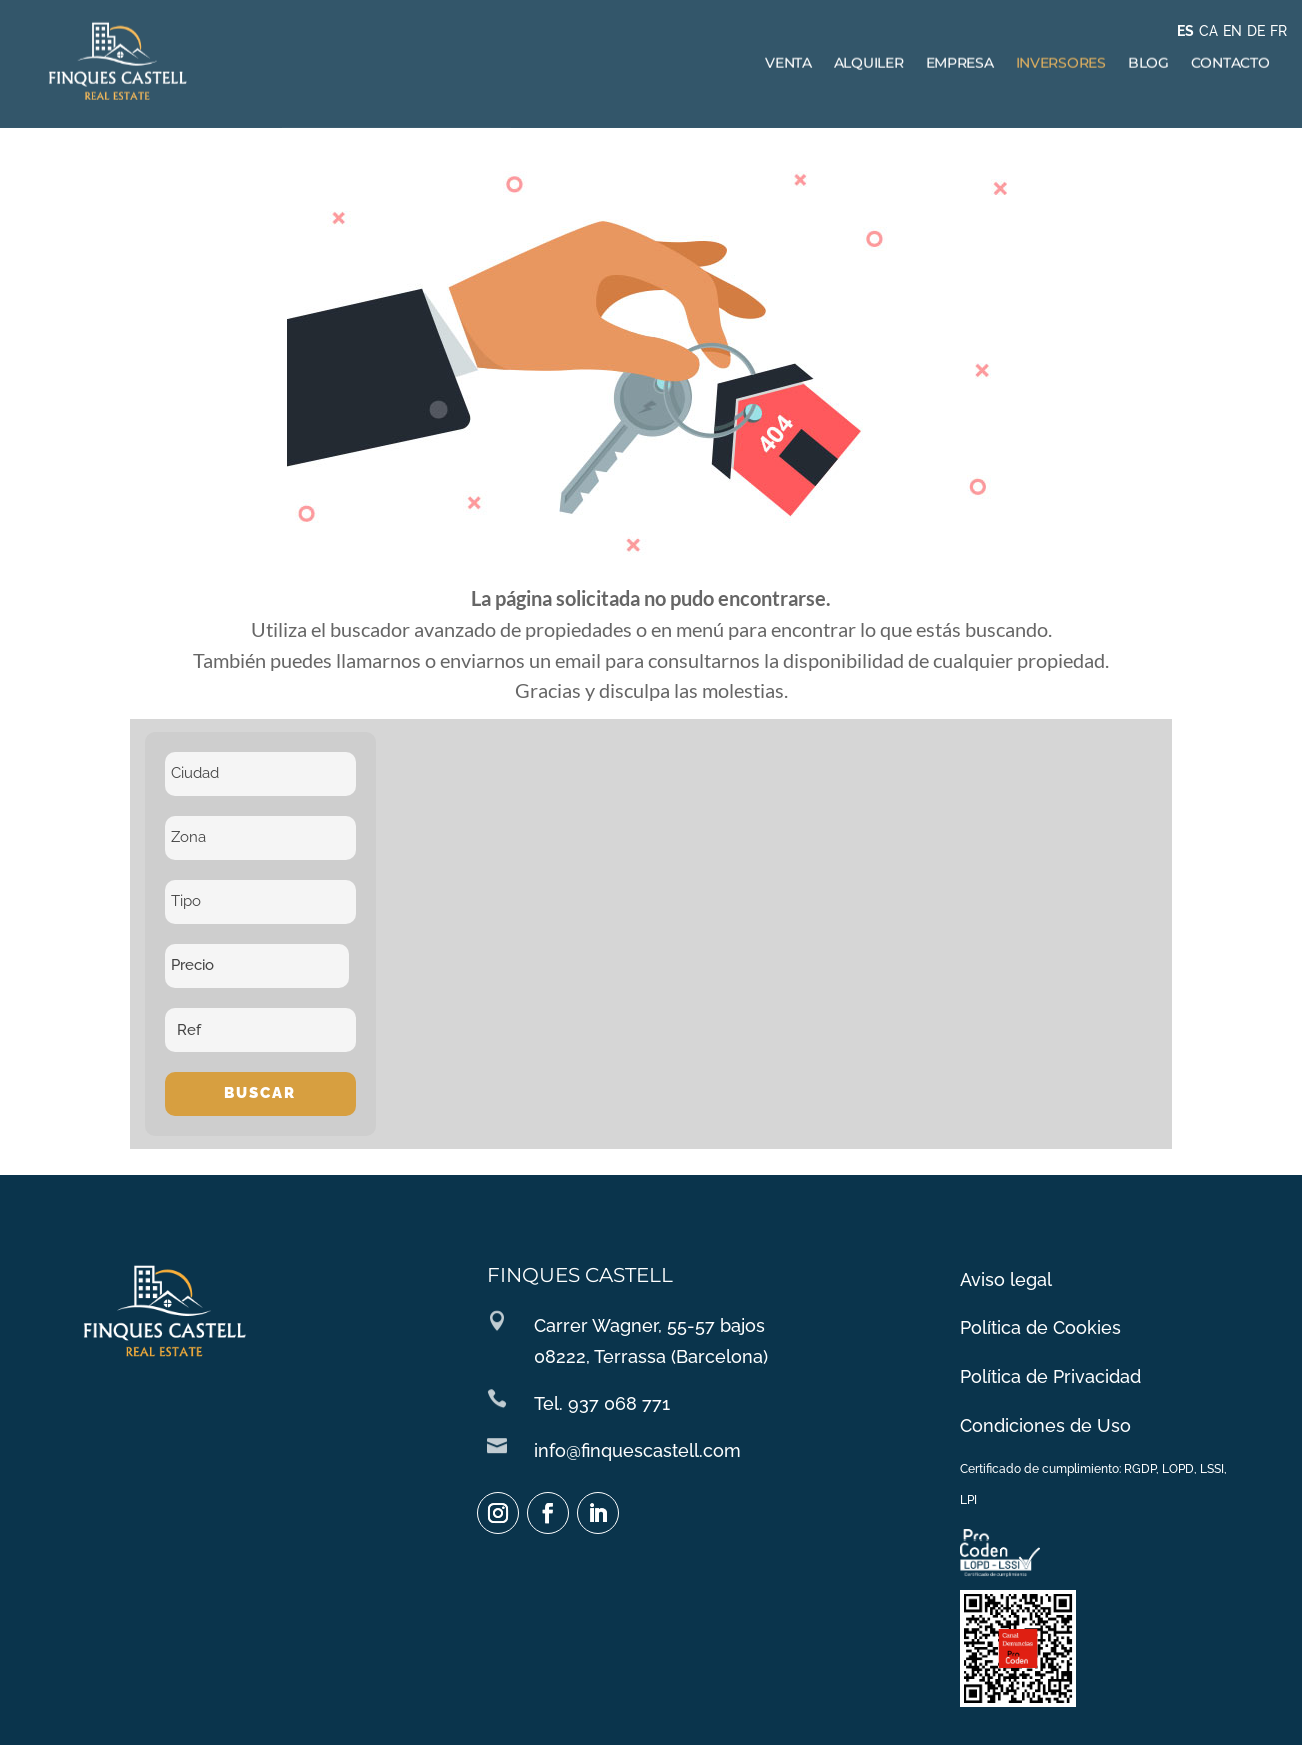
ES (1185, 31)
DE (1256, 31)
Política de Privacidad (1050, 1379)
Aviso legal (1007, 1287)
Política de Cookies (1040, 1333)
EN (1232, 31)
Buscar (260, 1093)
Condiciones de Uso (1045, 1425)
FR (1278, 31)
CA (1208, 31)
